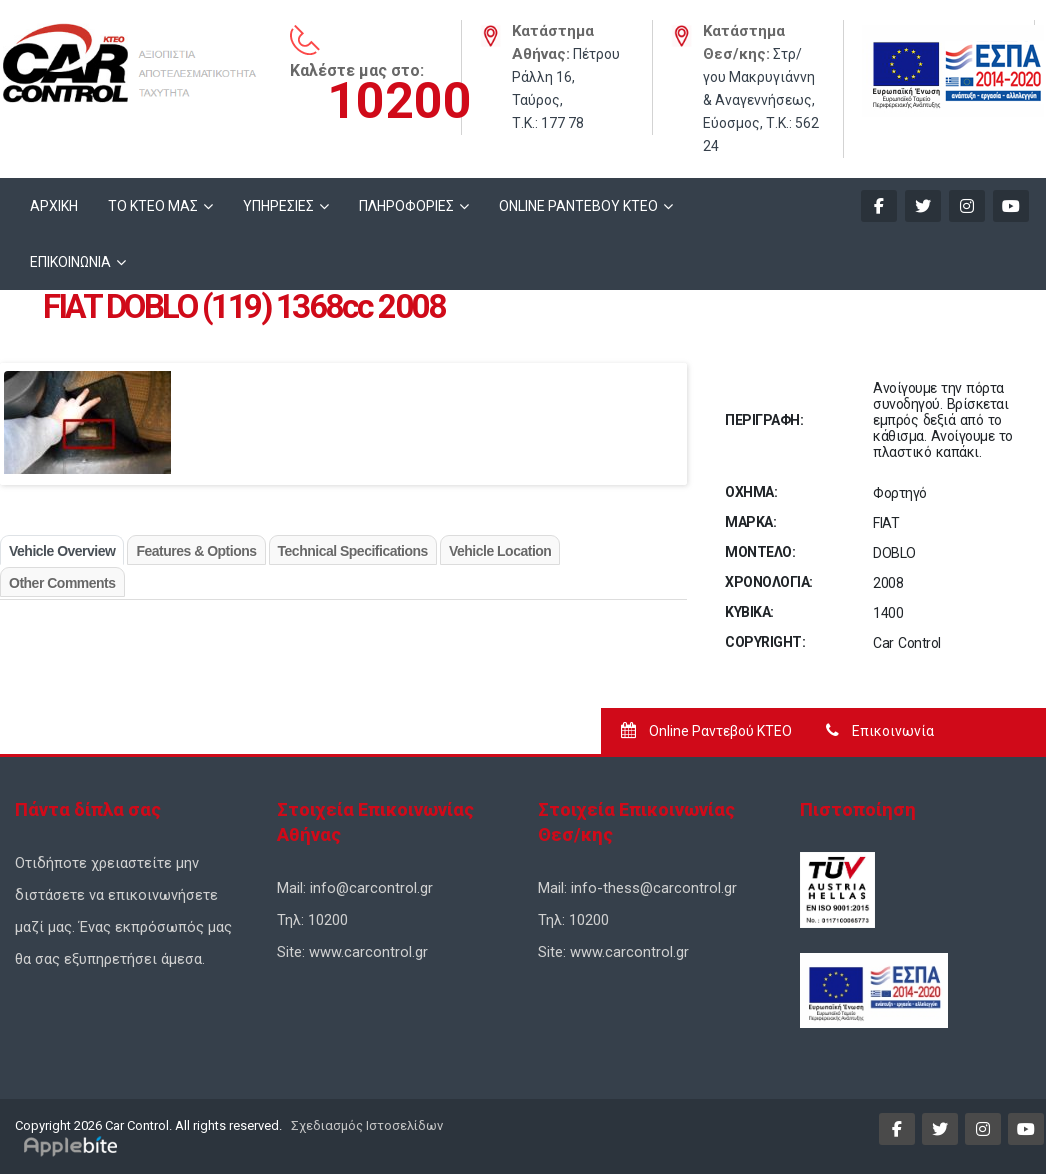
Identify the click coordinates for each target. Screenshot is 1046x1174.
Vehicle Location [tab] (500, 551)
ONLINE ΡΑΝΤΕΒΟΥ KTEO (578, 206)
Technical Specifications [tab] (353, 551)
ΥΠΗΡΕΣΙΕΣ (278, 206)
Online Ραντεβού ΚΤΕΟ (706, 731)
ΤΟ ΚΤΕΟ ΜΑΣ (153, 206)
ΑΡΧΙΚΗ (54, 206)
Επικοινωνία (880, 731)
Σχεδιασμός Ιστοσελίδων (365, 1125)
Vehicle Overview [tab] (62, 551)
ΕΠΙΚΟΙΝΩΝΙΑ (70, 262)
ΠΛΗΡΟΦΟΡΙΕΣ (406, 206)
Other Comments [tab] (62, 583)
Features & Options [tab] (196, 551)
